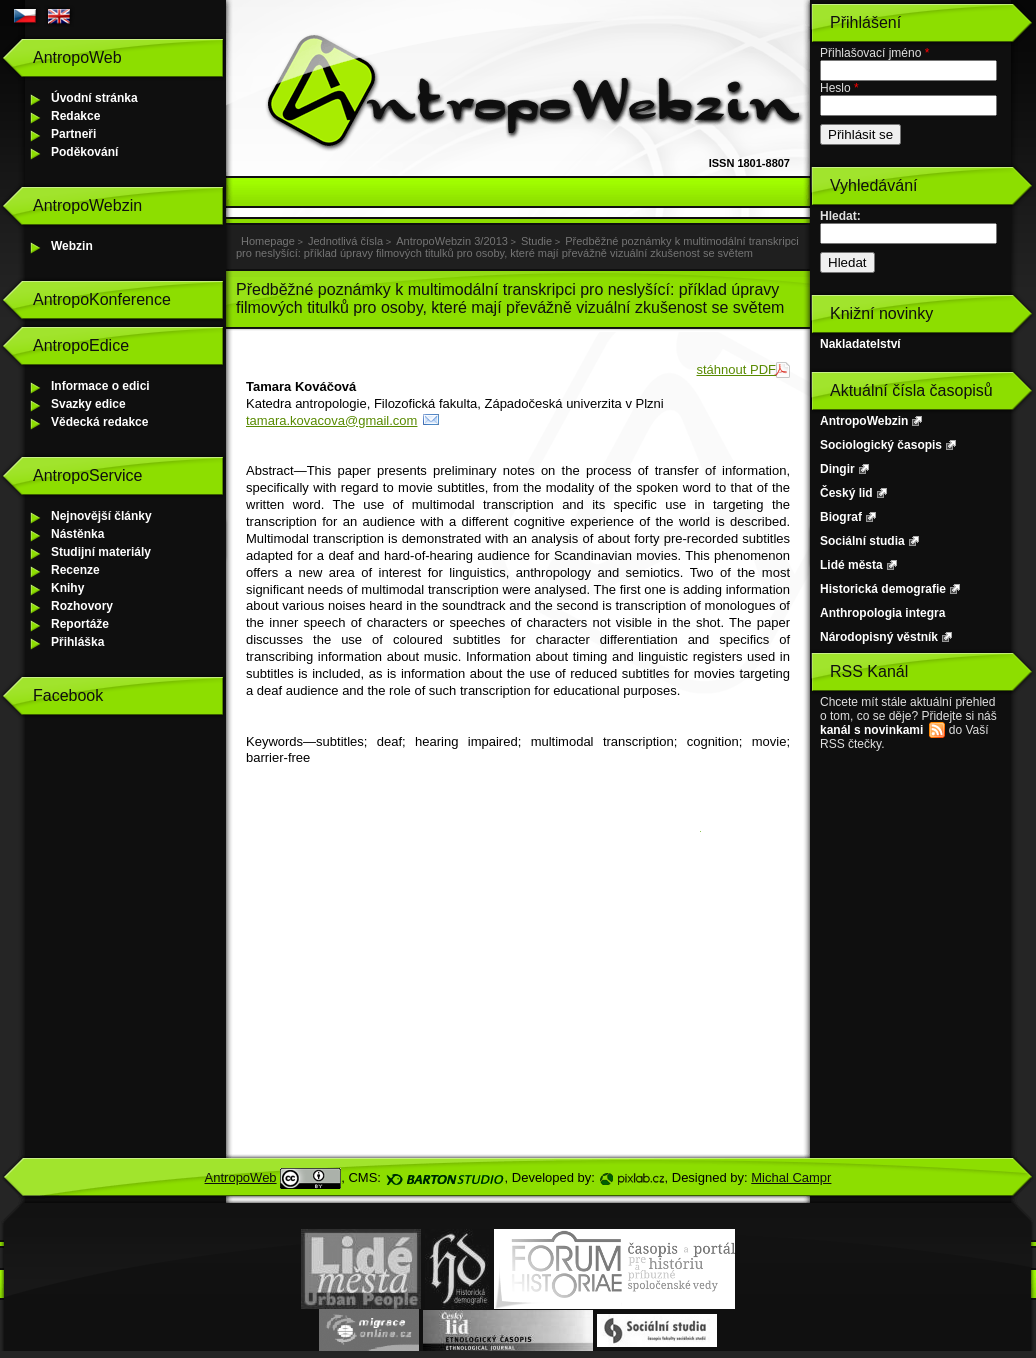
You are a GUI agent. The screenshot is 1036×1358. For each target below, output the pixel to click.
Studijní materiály (101, 552)
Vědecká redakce (99, 422)
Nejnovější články (101, 516)
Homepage (268, 241)
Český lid (846, 493)
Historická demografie (883, 589)
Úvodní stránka (94, 98)
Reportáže (80, 624)
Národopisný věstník (879, 637)
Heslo (839, 88)
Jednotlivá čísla (345, 241)
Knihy (67, 588)
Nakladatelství (860, 344)
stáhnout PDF (737, 369)
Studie (536, 241)
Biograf (841, 517)
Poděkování (84, 152)
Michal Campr (791, 1177)
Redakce (75, 116)
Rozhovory (82, 606)
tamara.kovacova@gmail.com (331, 420)
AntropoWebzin (864, 421)
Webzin (72, 246)
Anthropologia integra (882, 613)
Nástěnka (77, 534)
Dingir (837, 469)
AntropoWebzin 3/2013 (452, 241)
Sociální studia (862, 541)
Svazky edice (88, 404)
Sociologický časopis (881, 445)
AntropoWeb (241, 1177)
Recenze (75, 570)
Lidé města (851, 565)
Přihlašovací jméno (874, 53)
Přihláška (77, 642)
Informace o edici (100, 386)
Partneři (73, 134)
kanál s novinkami (871, 730)
